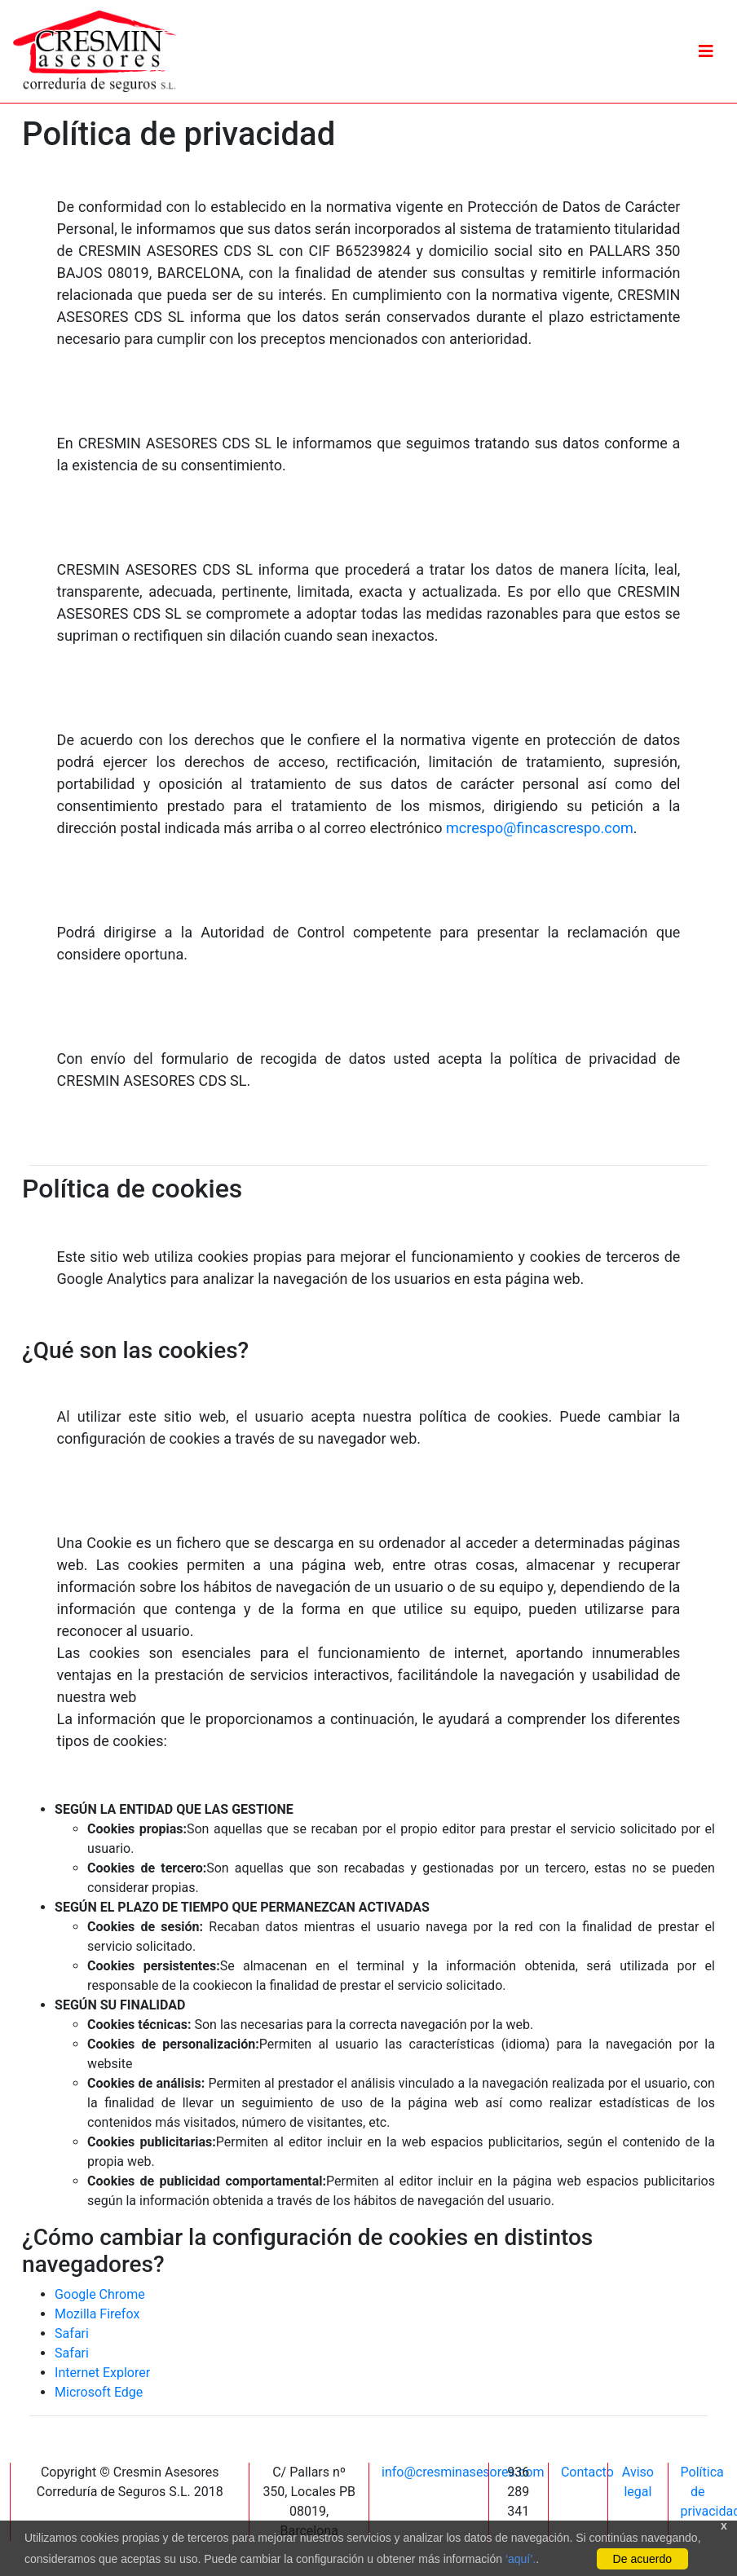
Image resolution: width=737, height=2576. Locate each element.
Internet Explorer (102, 2372)
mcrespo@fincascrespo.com (539, 827)
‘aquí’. (520, 2558)
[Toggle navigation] (706, 51)
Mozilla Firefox (97, 2314)
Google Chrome (100, 2294)
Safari (72, 2333)
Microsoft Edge (99, 2392)
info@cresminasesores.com (463, 2472)
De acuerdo (642, 2558)
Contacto (587, 2472)
